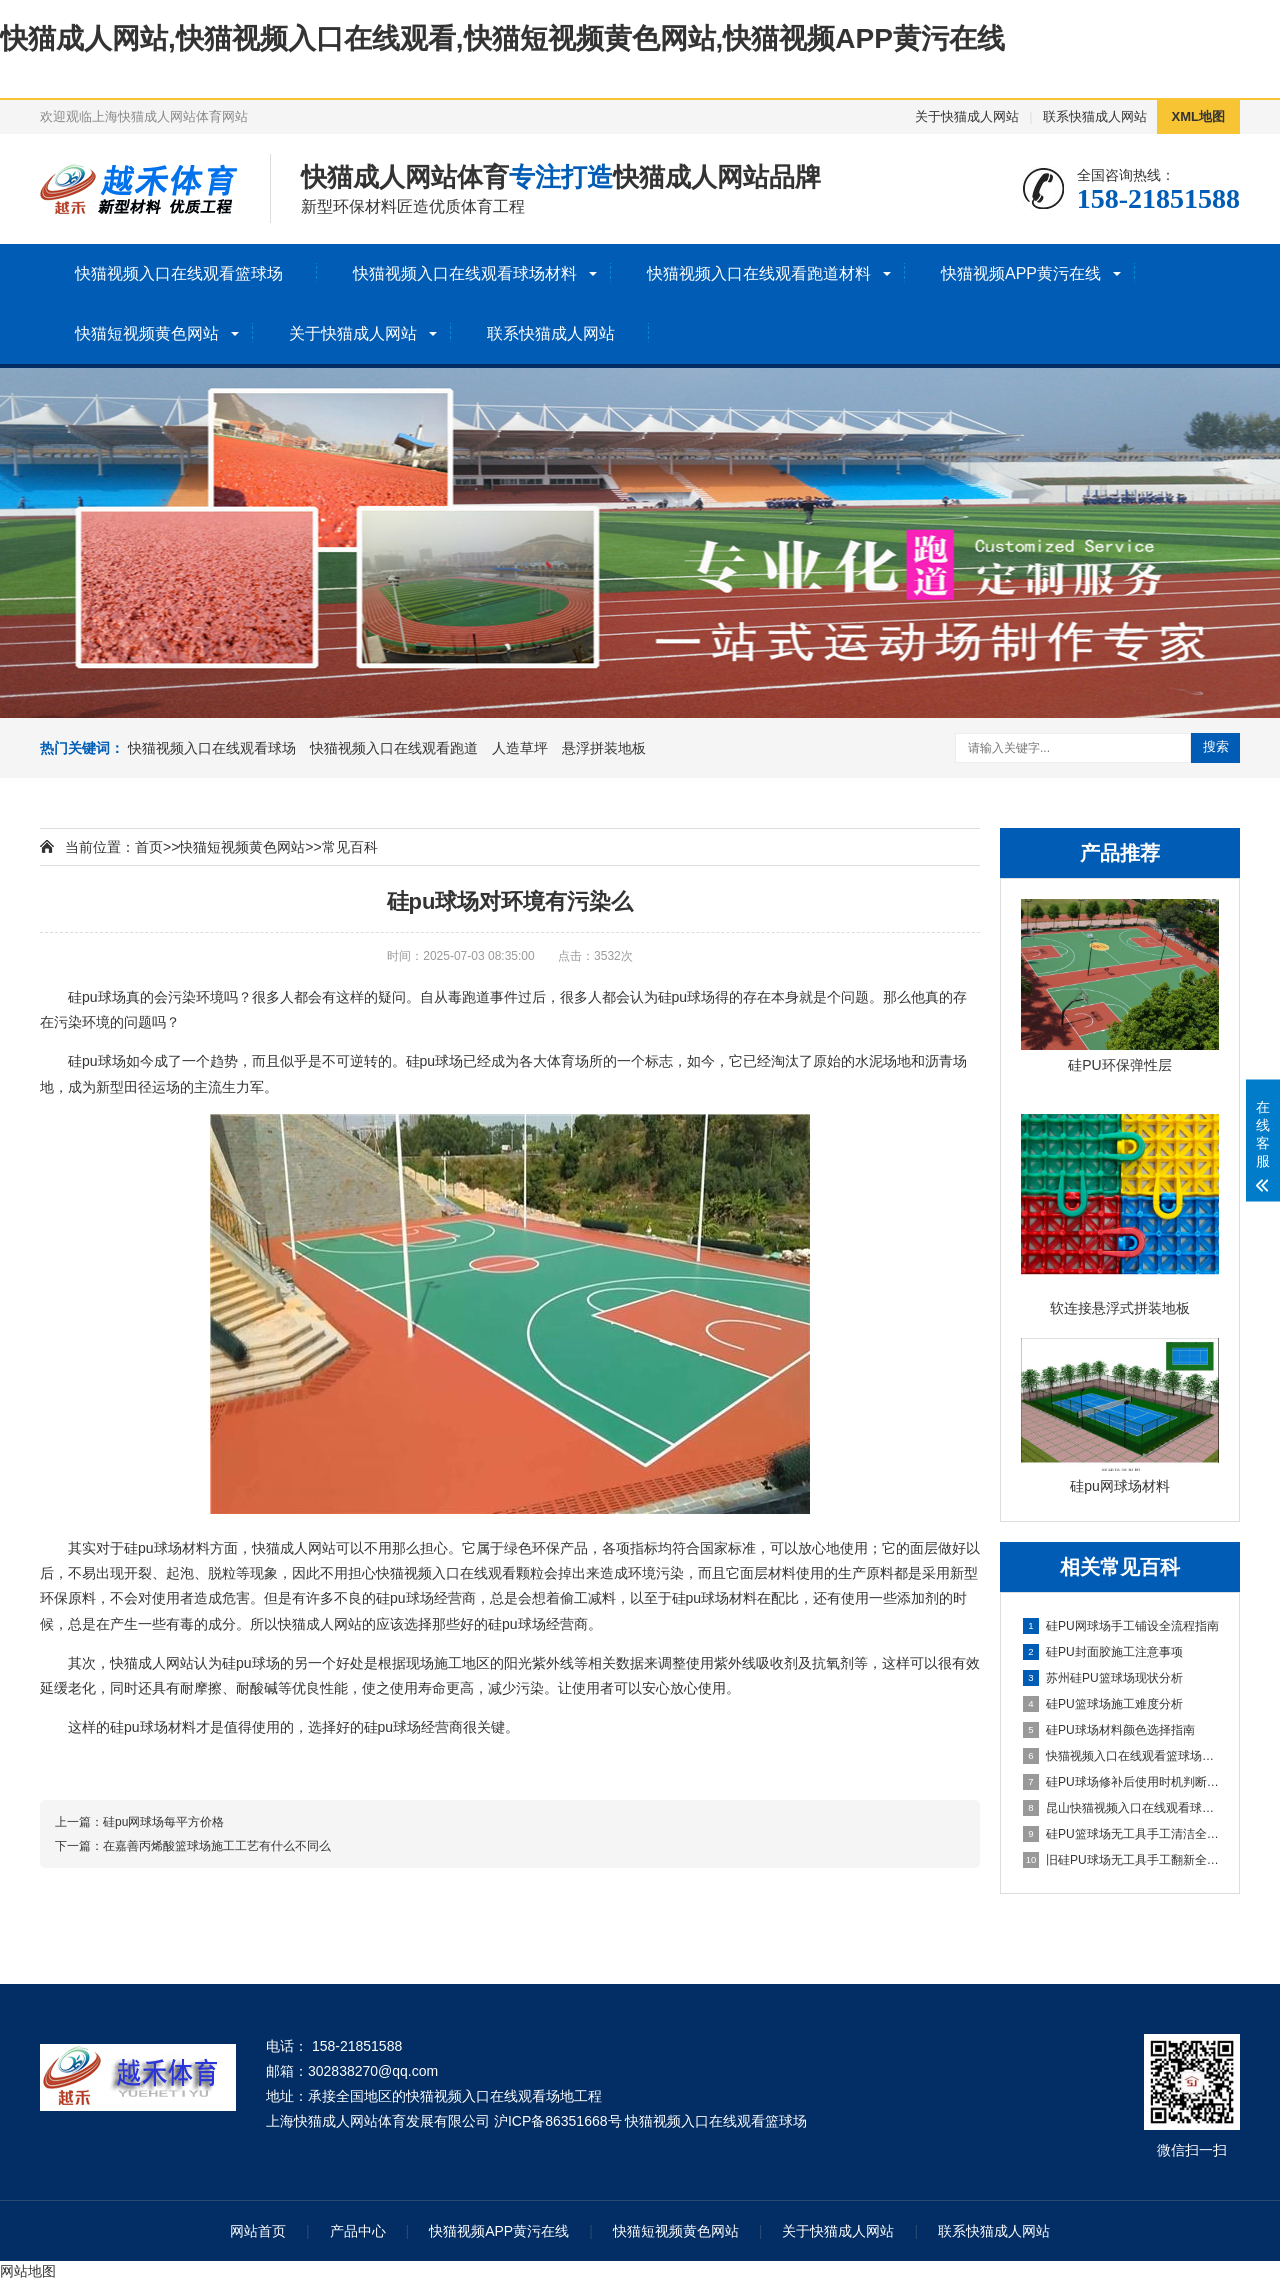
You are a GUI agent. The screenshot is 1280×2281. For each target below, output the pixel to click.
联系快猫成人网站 (1095, 116)
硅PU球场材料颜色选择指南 (1109, 1730)
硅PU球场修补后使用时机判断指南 (1121, 1782)
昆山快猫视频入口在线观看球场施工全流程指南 (1121, 1808)
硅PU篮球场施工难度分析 (1103, 1704)
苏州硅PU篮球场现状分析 (1103, 1678)
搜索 (1216, 746)
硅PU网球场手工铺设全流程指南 (1121, 1626)
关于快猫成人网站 (967, 116)
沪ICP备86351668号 (558, 2121)
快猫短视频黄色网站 (147, 333)
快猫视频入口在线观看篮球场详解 (1121, 1756)
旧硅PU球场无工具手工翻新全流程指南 (1121, 1860)
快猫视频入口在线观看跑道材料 (759, 273)
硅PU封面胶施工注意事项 (1103, 1652)
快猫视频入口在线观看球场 (212, 748)
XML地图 (1198, 116)
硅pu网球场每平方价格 (163, 1822)
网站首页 (258, 2231)
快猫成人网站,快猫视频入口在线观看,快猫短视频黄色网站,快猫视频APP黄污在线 (502, 38)
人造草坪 (520, 748)
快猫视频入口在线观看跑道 (394, 748)
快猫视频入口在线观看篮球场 (179, 273)
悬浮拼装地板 (604, 748)
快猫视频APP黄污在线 (1021, 273)
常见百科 (350, 847)
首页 (149, 847)
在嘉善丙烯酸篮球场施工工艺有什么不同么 (217, 1846)
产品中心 (358, 2231)
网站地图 (28, 2271)
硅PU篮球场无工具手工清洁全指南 (1121, 1834)
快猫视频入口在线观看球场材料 (465, 273)
